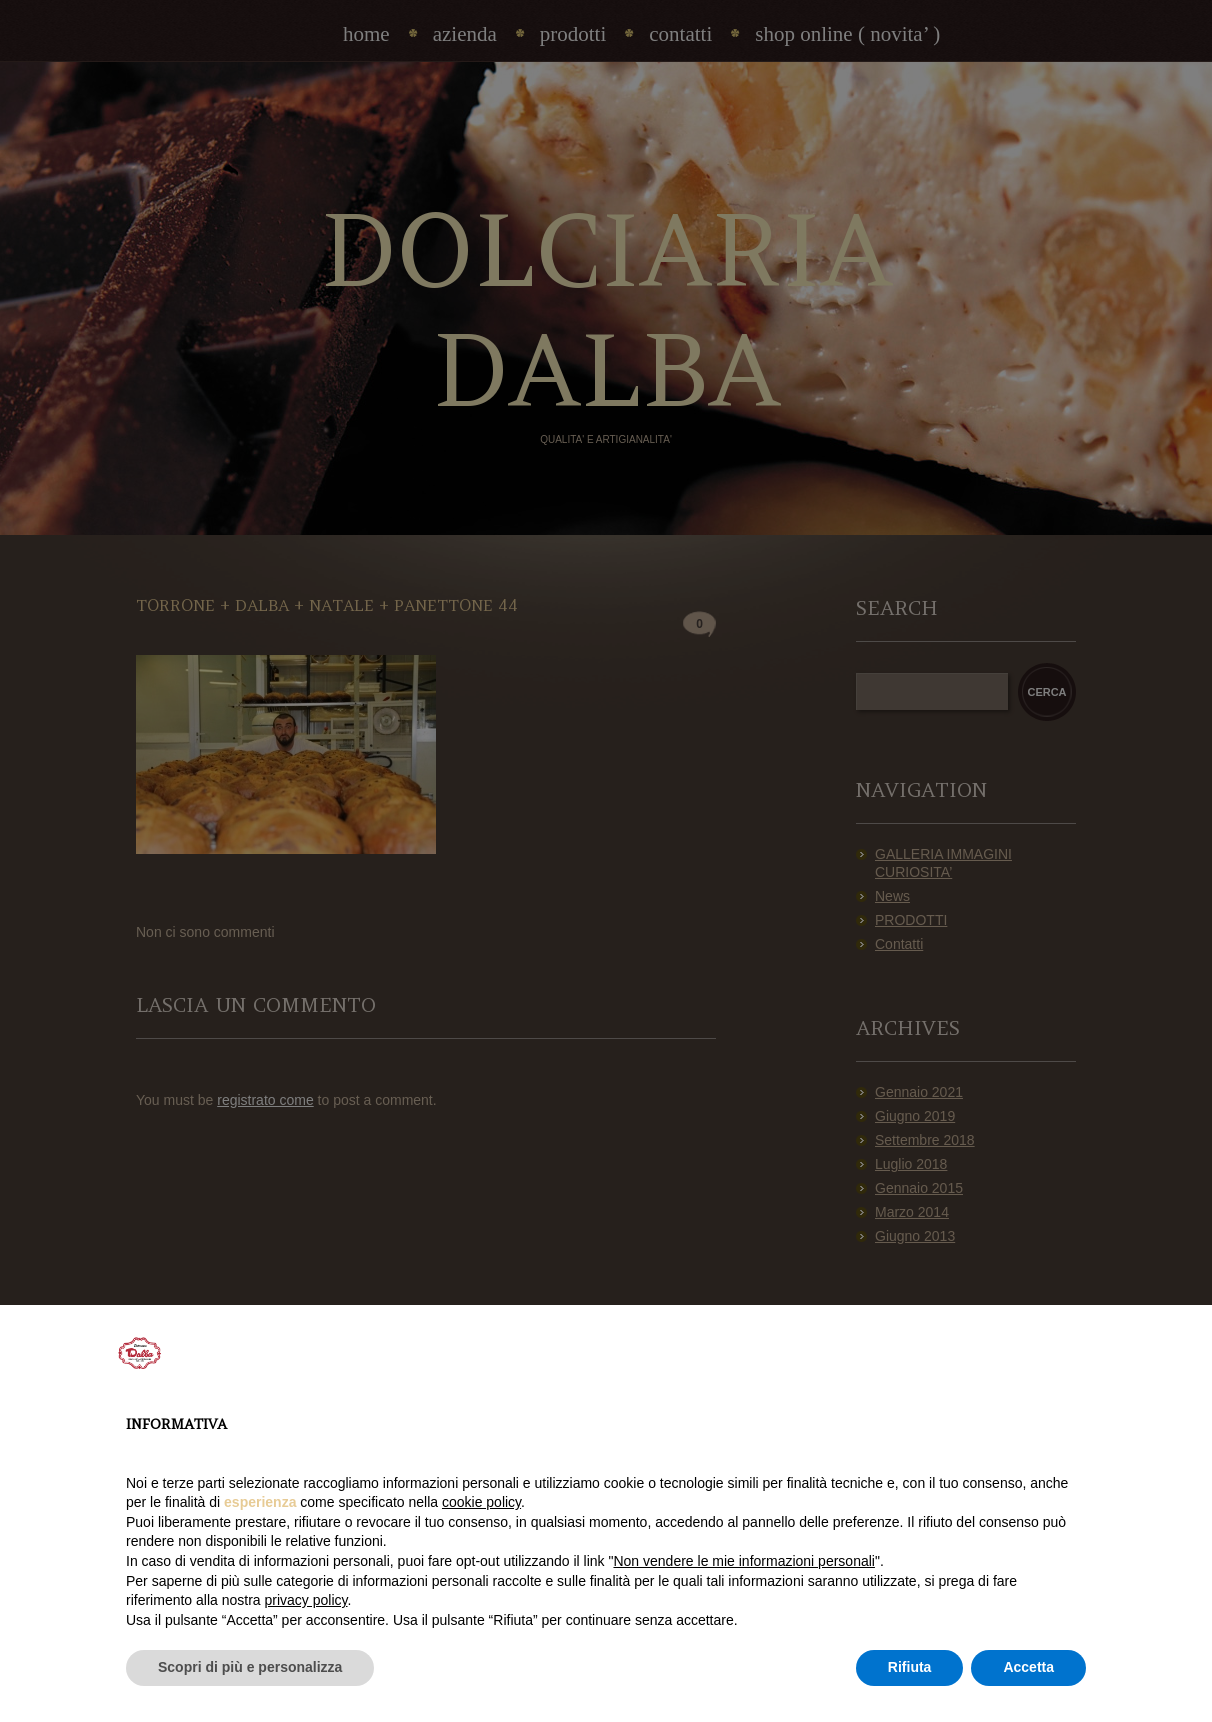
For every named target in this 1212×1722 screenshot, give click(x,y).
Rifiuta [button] (910, 1667)
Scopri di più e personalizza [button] (250, 1667)
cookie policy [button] (481, 1502)
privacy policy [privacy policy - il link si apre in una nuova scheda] (306, 1600)
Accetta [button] (1028, 1667)
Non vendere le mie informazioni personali (743, 1561)
